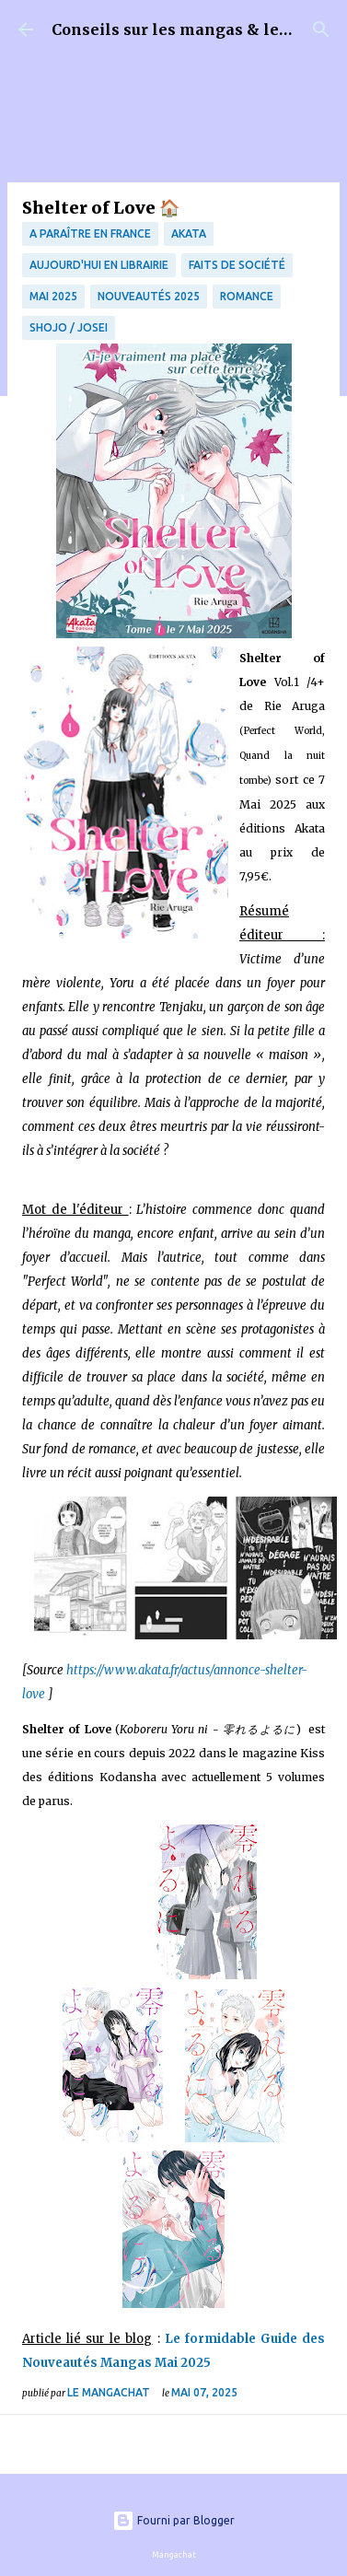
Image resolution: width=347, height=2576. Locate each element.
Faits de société (237, 265)
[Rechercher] (321, 29)
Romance (246, 296)
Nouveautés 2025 (149, 296)
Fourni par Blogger (173, 2520)
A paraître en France (90, 233)
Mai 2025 (53, 296)
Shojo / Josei (68, 327)
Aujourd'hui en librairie (98, 265)
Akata (188, 233)
